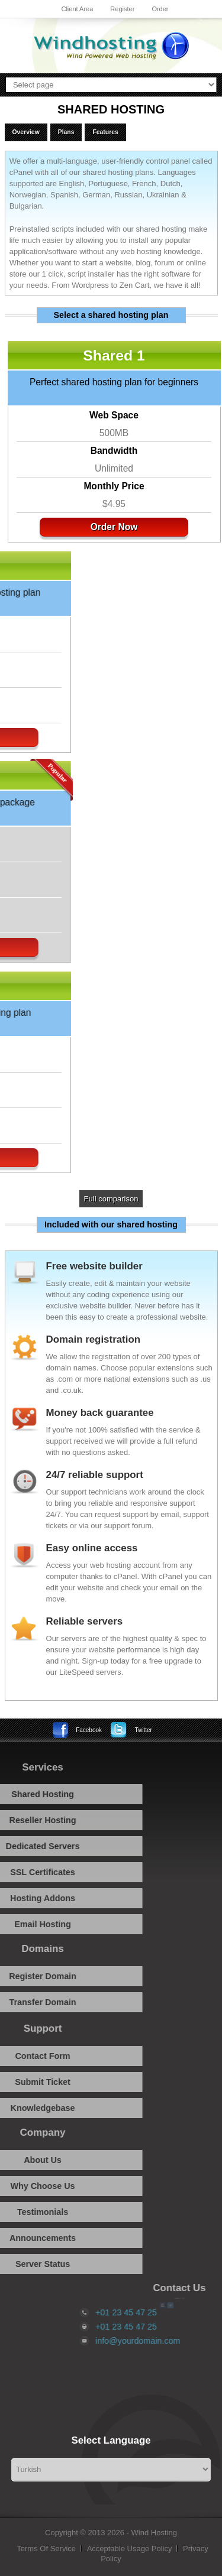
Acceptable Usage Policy (129, 2548)
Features (105, 132)
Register (122, 8)
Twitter (143, 1730)
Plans (66, 132)
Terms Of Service (46, 2548)
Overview (26, 132)
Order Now (108, 527)
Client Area (77, 8)
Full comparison (111, 1198)
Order (160, 8)
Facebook (89, 1730)
